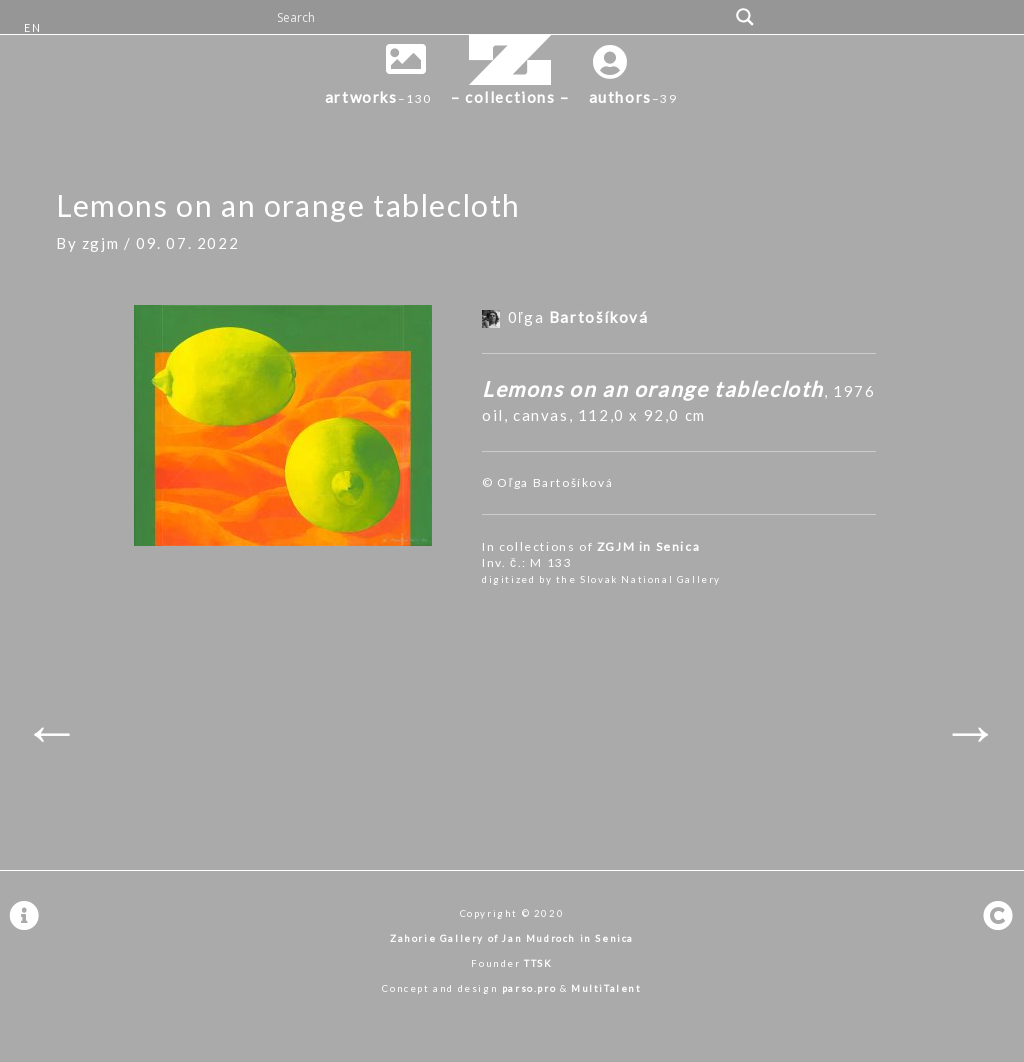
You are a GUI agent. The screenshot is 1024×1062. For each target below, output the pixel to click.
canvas (541, 415)
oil (493, 415)
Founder (511, 963)
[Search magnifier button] (745, 17)
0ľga (578, 317)
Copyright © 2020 (512, 913)
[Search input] (500, 17)
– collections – (510, 97)
